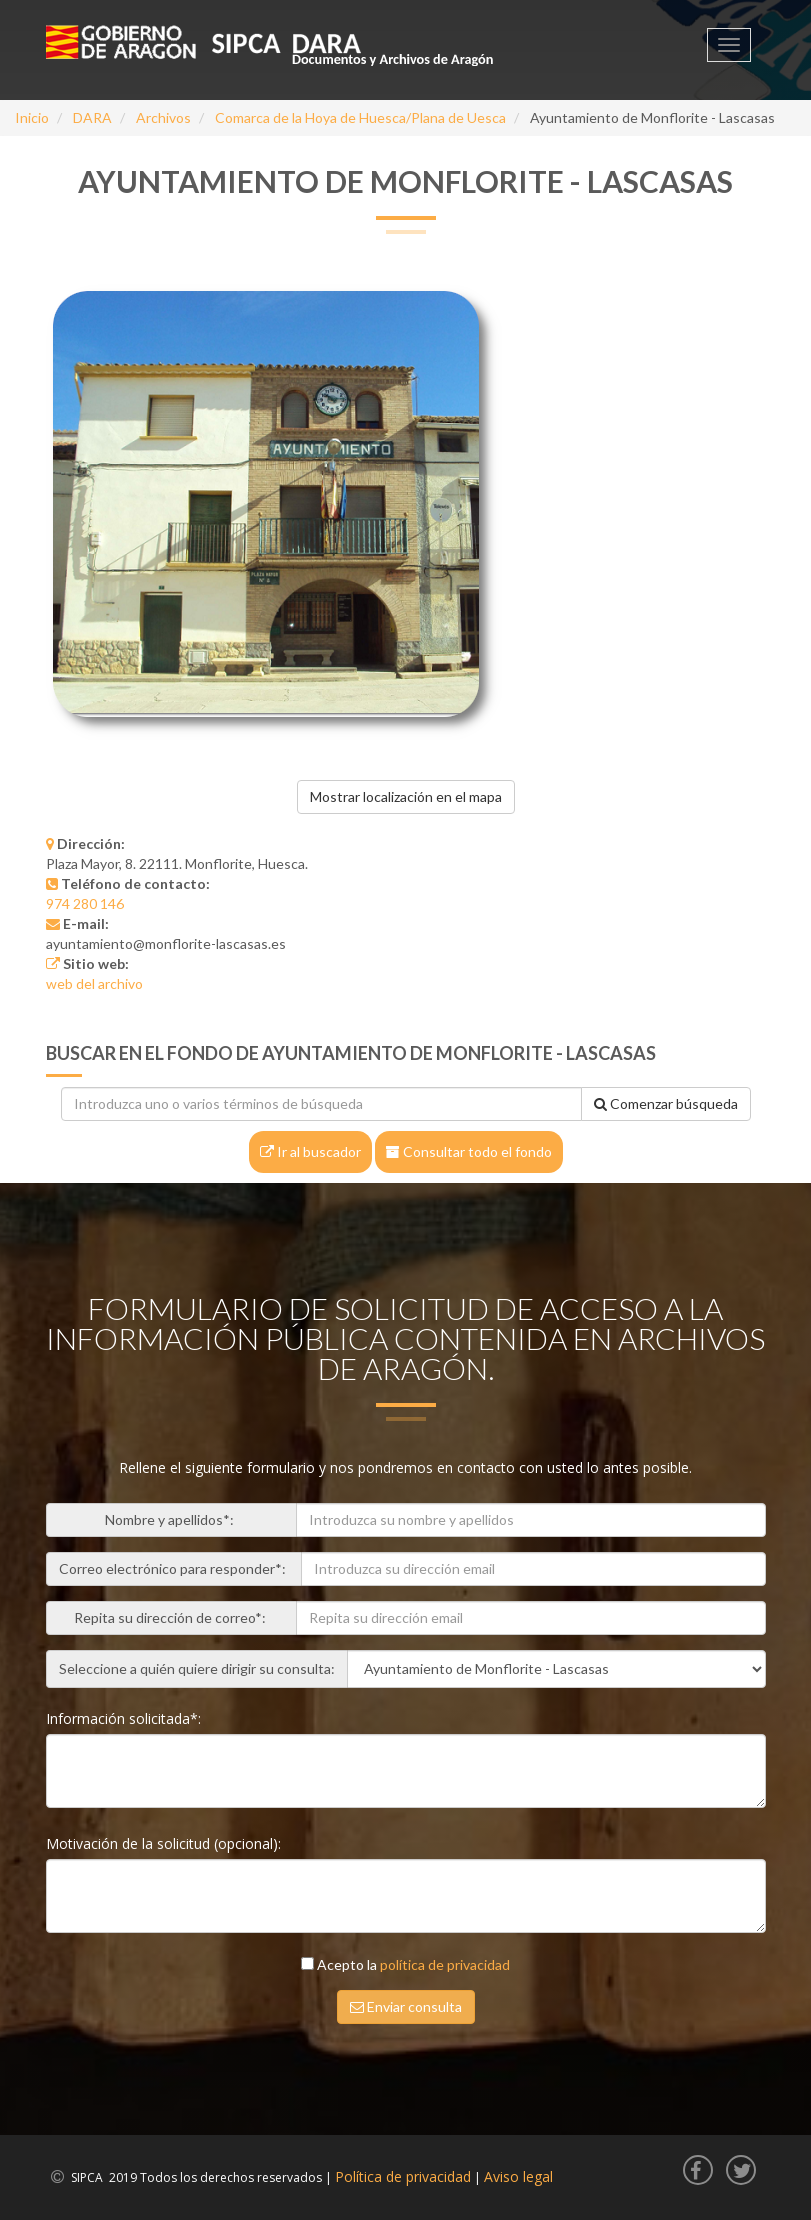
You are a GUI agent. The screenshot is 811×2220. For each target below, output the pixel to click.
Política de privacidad (403, 2176)
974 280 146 (85, 903)
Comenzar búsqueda (666, 1103)
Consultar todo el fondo (469, 1151)
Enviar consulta (406, 2006)
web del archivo (94, 983)
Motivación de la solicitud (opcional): (165, 1843)
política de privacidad (445, 1964)
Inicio (32, 117)
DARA (92, 117)
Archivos (163, 117)
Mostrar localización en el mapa (406, 796)
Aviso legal (518, 2176)
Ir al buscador (310, 1151)
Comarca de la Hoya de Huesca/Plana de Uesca (360, 117)
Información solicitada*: (125, 1718)
